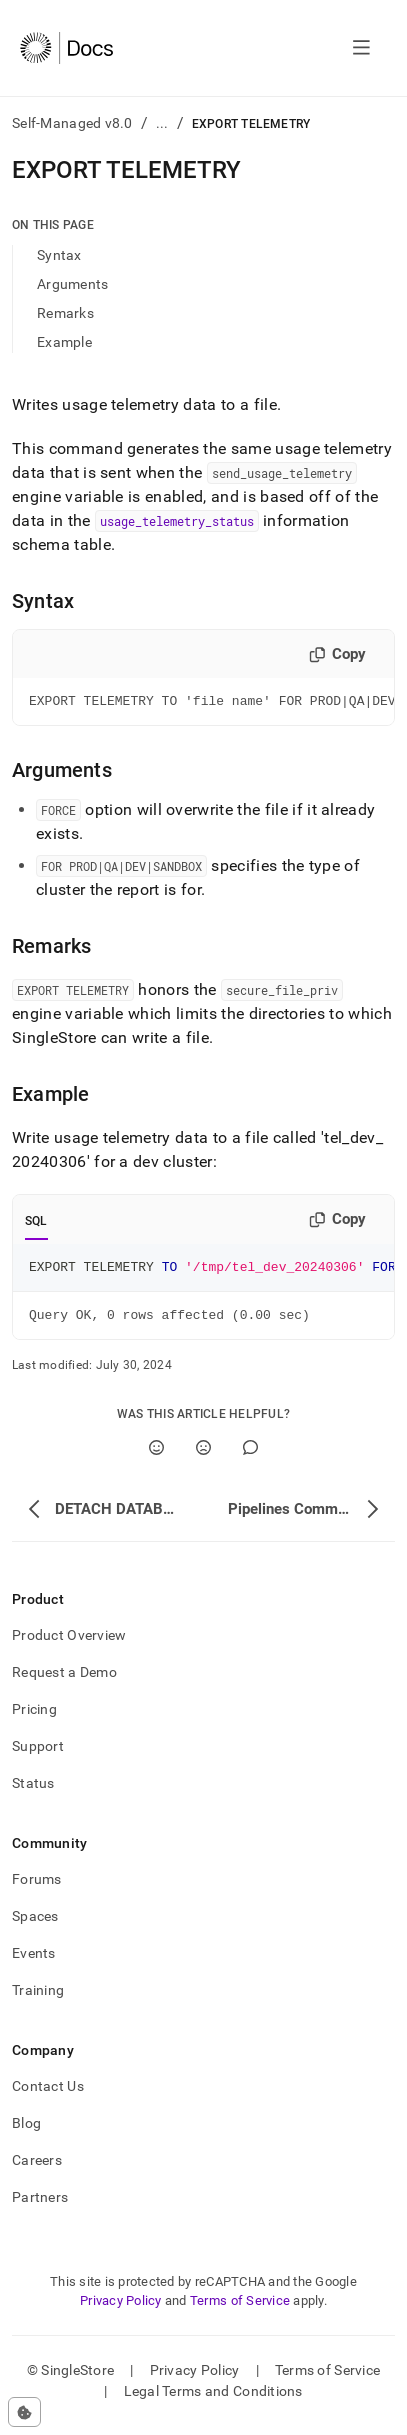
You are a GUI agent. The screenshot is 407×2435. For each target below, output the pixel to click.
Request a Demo (64, 1681)
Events (34, 1962)
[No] (203, 1456)
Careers (37, 2169)
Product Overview (69, 1644)
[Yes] (156, 1456)
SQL (36, 1224)
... (162, 123)
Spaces (35, 1925)
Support (38, 1755)
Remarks (65, 313)
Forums (37, 1888)
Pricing (34, 1718)
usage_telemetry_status (177, 521)
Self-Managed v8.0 (72, 123)
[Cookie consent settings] (24, 2412)
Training (38, 1999)
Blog (26, 2132)
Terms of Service (240, 2309)
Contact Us (48, 2095)
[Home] (66, 48)
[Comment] (250, 1456)
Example (64, 342)
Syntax (59, 255)
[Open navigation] (361, 48)
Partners (40, 2206)
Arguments (73, 284)
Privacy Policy (121, 2309)
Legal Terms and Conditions (213, 2400)
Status (33, 1792)
